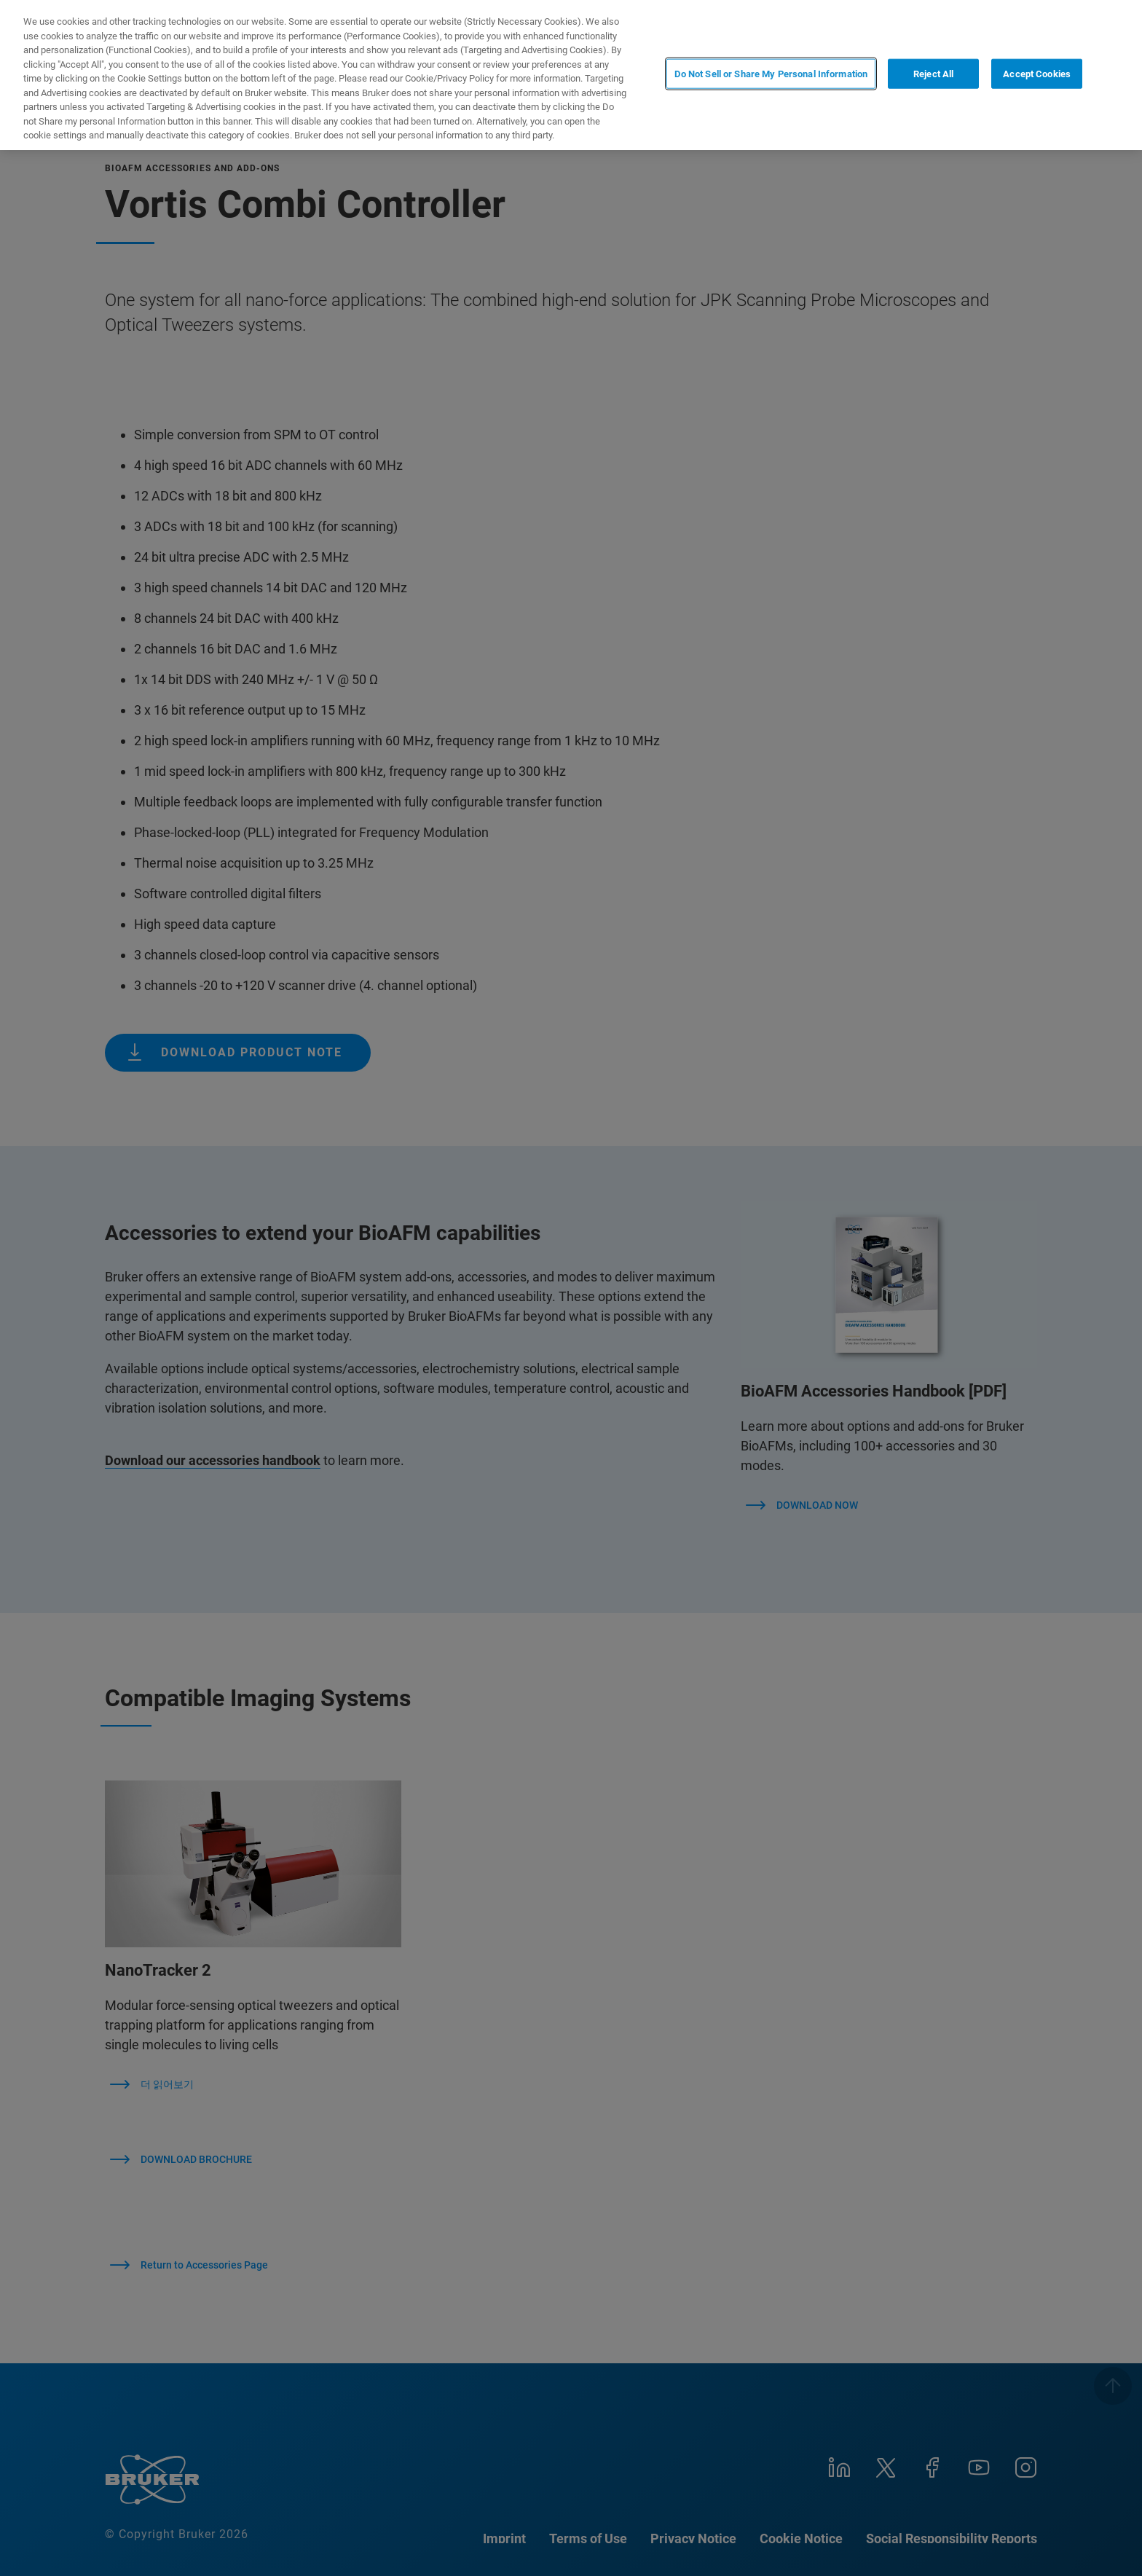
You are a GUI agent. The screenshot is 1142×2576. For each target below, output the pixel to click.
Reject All (933, 73)
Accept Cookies (1037, 73)
